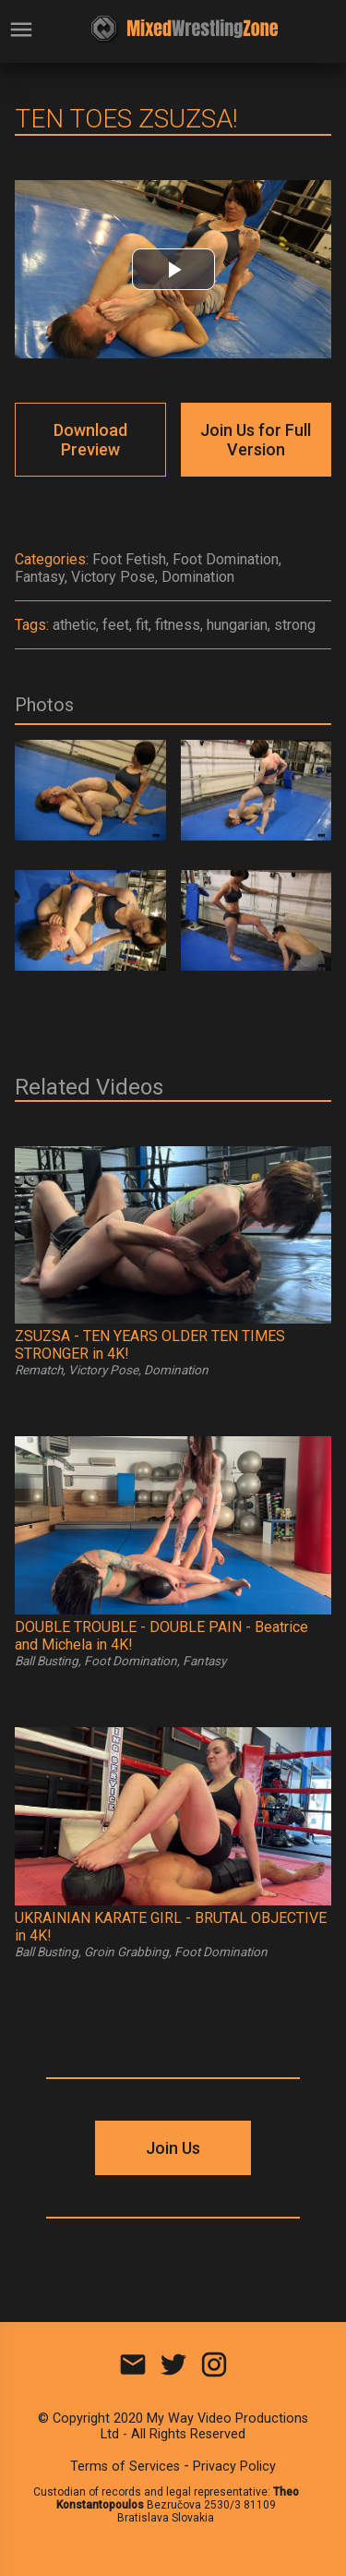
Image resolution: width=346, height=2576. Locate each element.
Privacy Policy (234, 2466)
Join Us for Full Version (255, 439)
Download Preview (90, 439)
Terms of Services (125, 2466)
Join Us (173, 2148)
